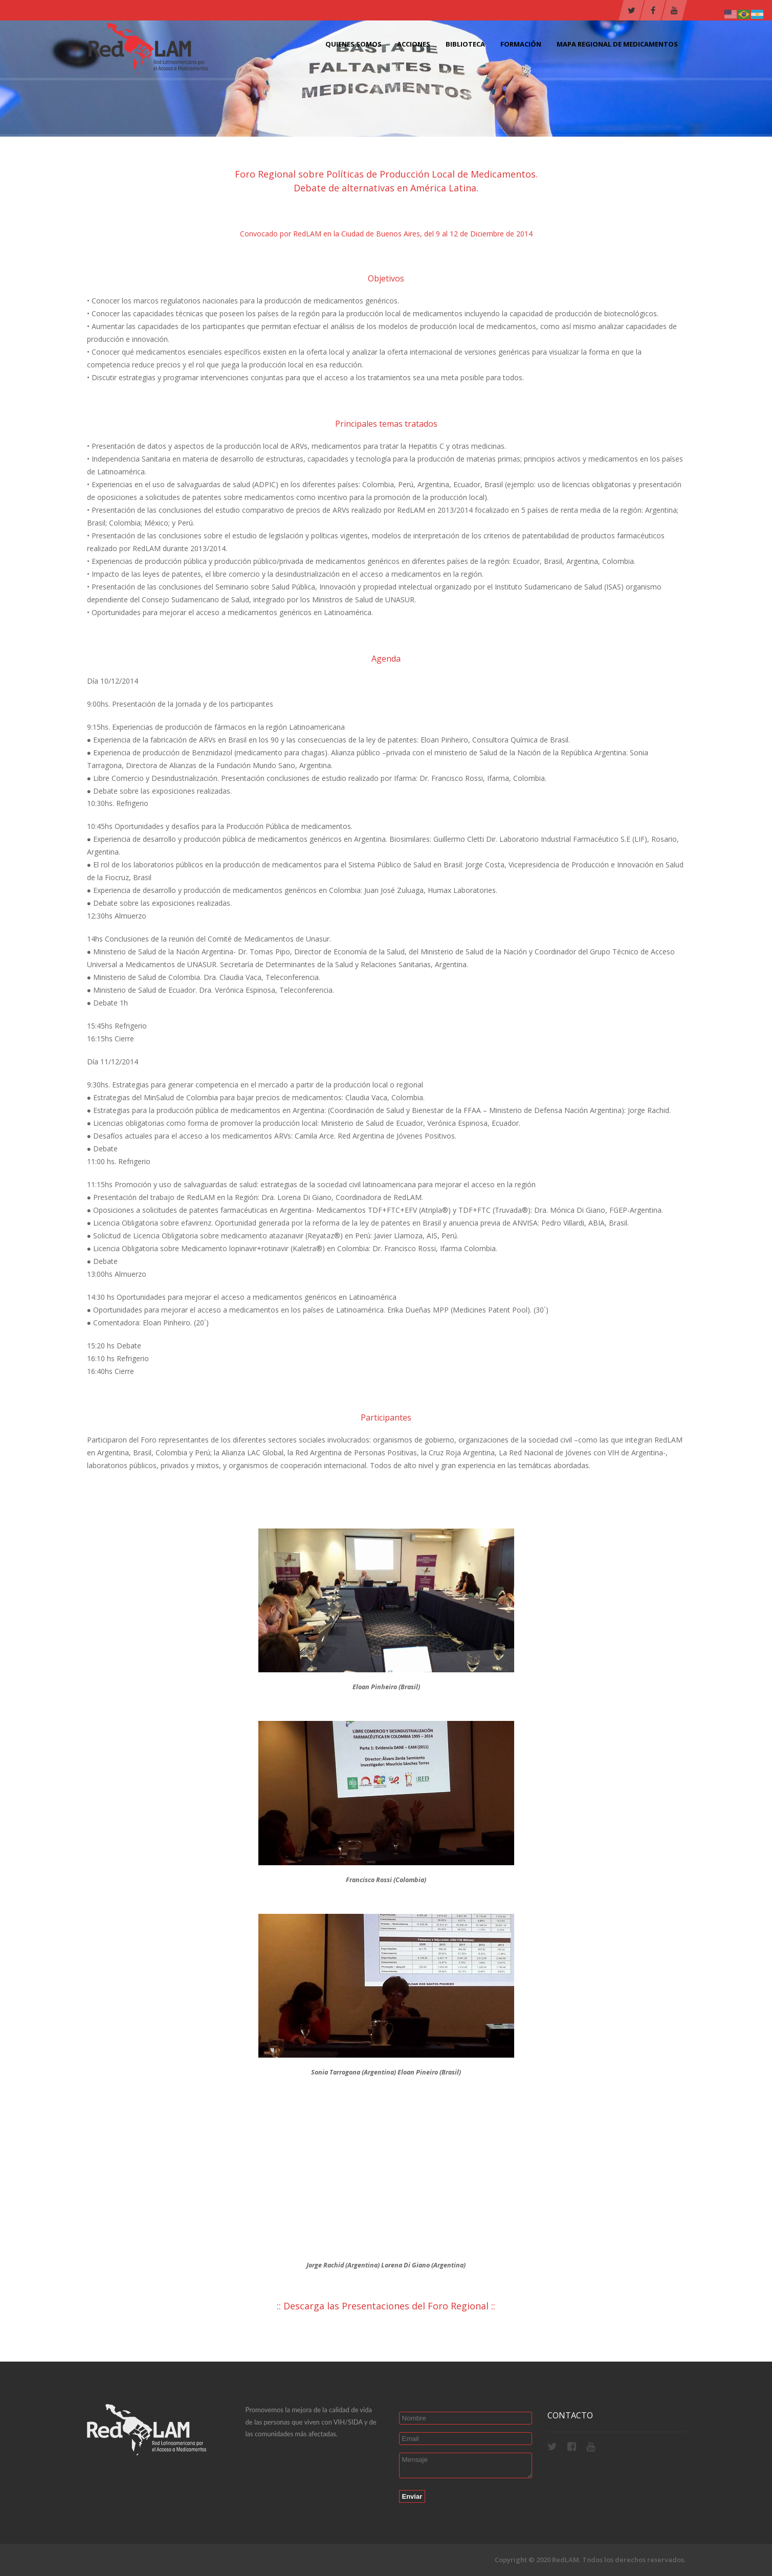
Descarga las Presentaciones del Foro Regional (386, 2306)
